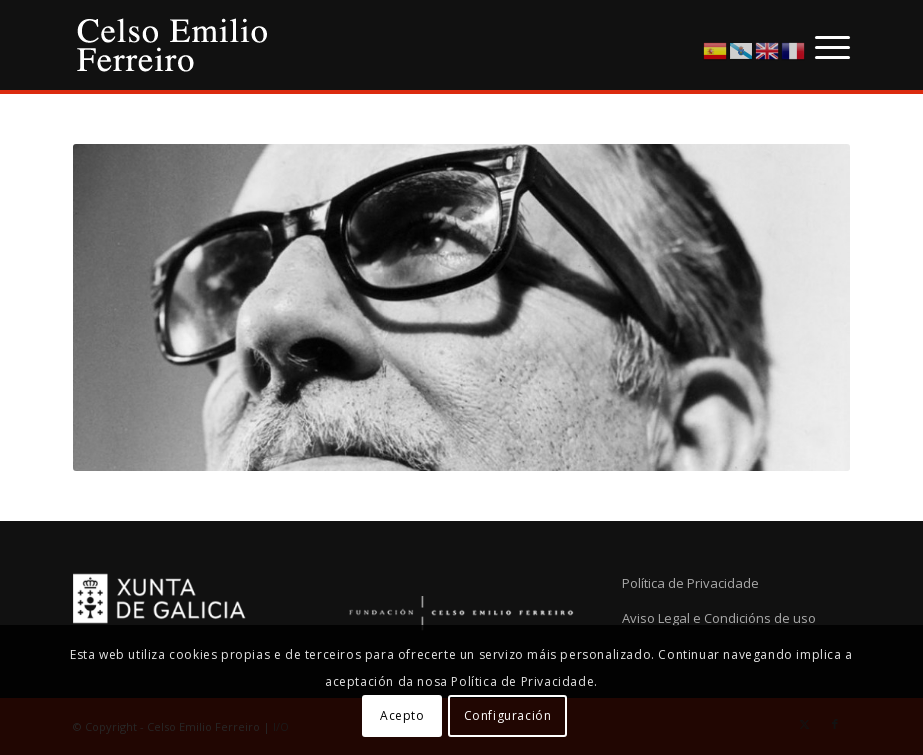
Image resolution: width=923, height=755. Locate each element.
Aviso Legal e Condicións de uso (719, 618)
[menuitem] (822, 45)
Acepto (402, 715)
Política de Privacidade (690, 583)
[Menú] (822, 45)
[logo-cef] (173, 45)
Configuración (508, 715)
